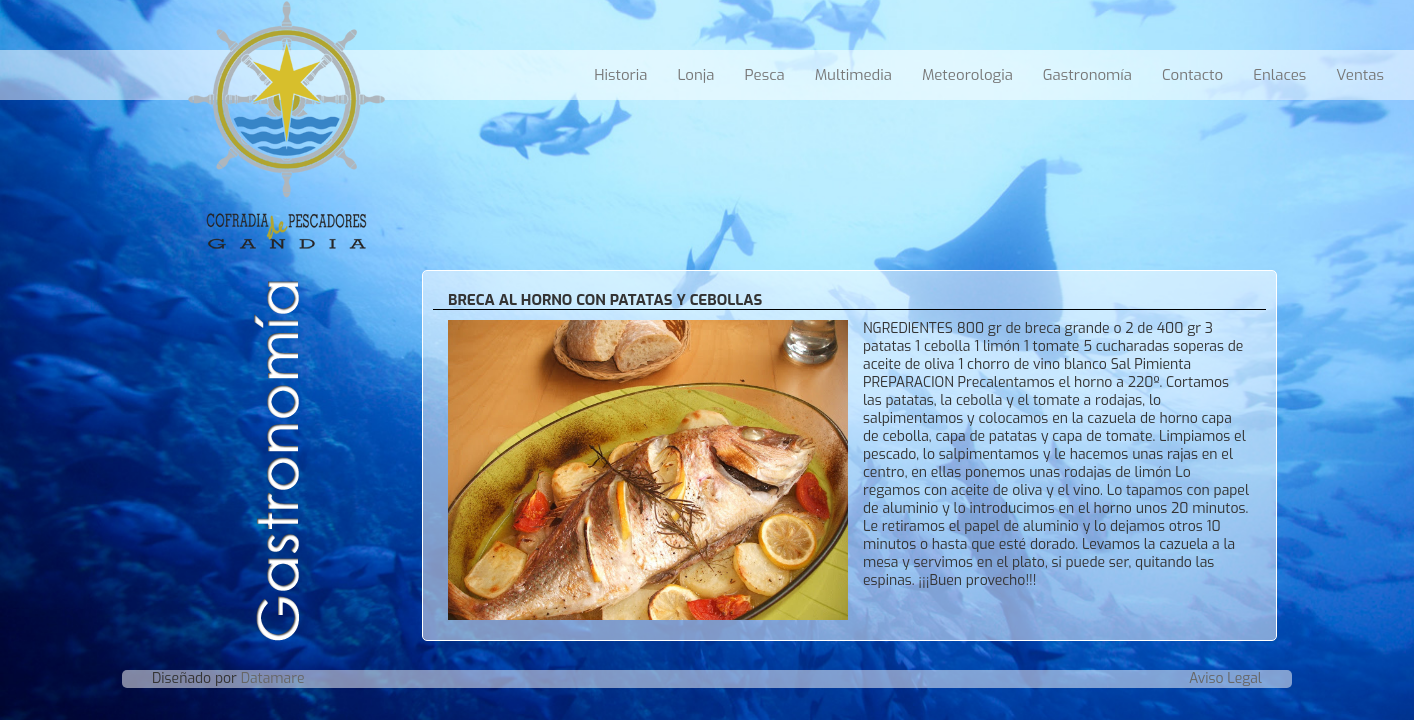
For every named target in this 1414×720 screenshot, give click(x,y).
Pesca (764, 75)
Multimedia (853, 75)
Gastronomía (1087, 75)
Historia (620, 75)
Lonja (695, 75)
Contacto (1192, 75)
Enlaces (1279, 75)
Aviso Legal (1225, 678)
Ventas (1360, 75)
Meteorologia (967, 75)
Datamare (273, 678)
